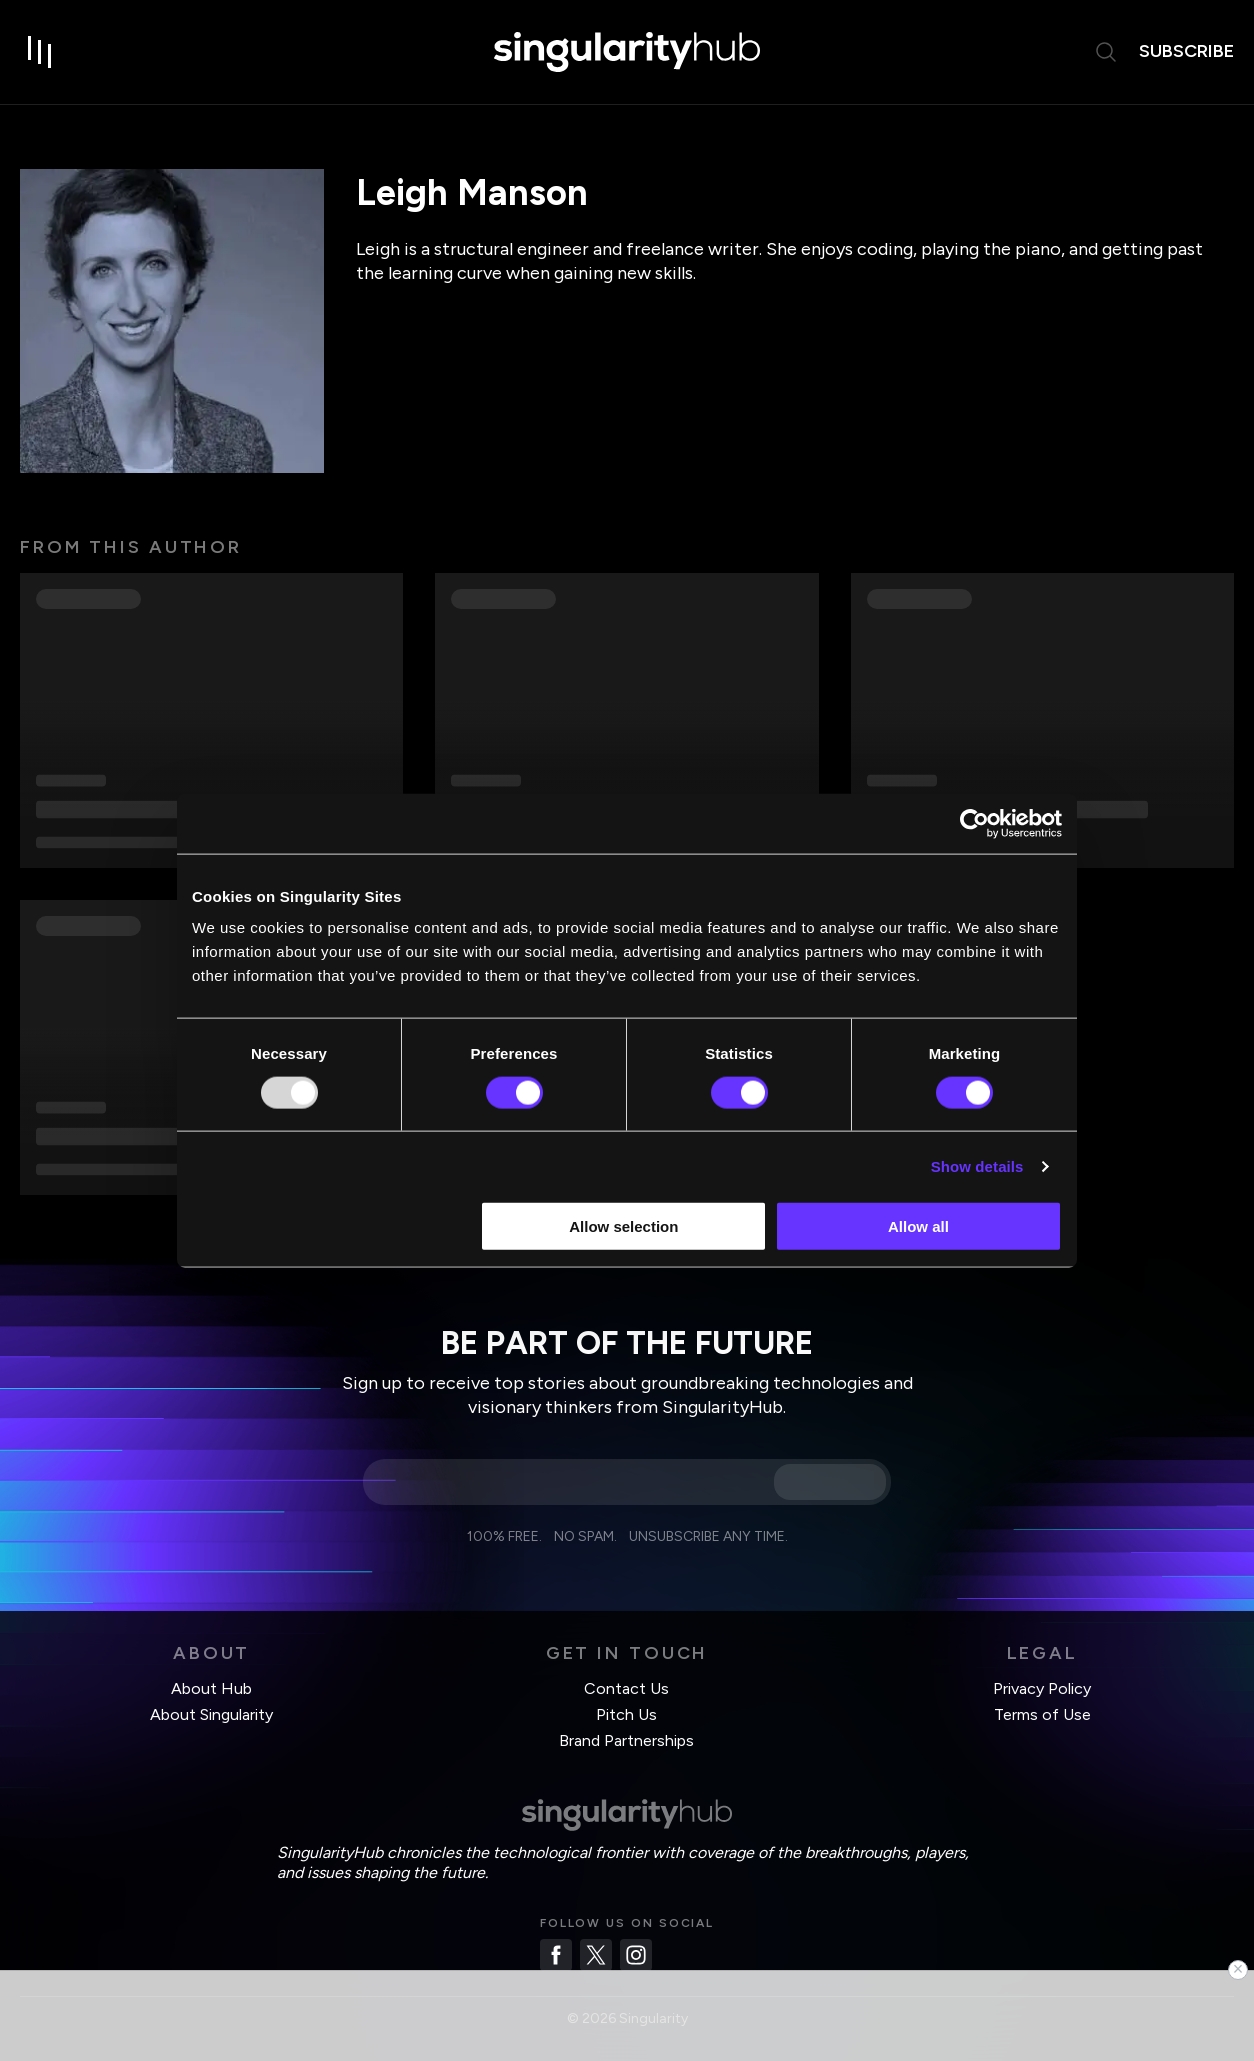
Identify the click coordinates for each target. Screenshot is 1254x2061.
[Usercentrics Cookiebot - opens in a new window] (974, 823)
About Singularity (211, 1714)
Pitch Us (626, 1714)
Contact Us (626, 1688)
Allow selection (623, 1226)
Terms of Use (1042, 1714)
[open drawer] (40, 52)
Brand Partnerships (626, 1740)
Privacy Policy (1042, 1688)
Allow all (918, 1226)
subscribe (1186, 51)
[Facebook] (556, 1955)
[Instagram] (636, 1955)
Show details (977, 1165)
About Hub (211, 1688)
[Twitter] (596, 1955)
